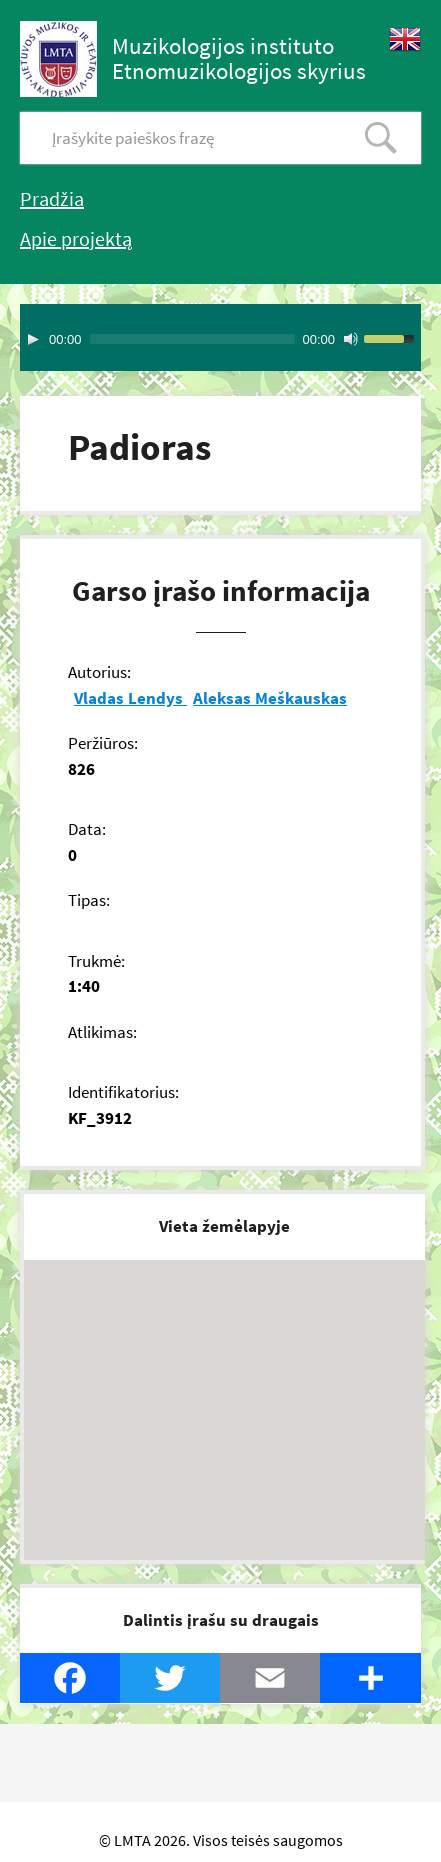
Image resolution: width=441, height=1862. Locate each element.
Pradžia (52, 198)
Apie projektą (76, 238)
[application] (220, 337)
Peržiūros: (103, 743)
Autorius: (99, 672)
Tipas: (89, 900)
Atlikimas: (102, 1032)
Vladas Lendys (130, 698)
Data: (87, 829)
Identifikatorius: (123, 1092)
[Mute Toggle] (351, 339)
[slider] (192, 339)
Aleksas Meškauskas (270, 698)
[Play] (33, 339)
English (405, 39)
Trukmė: (96, 961)
